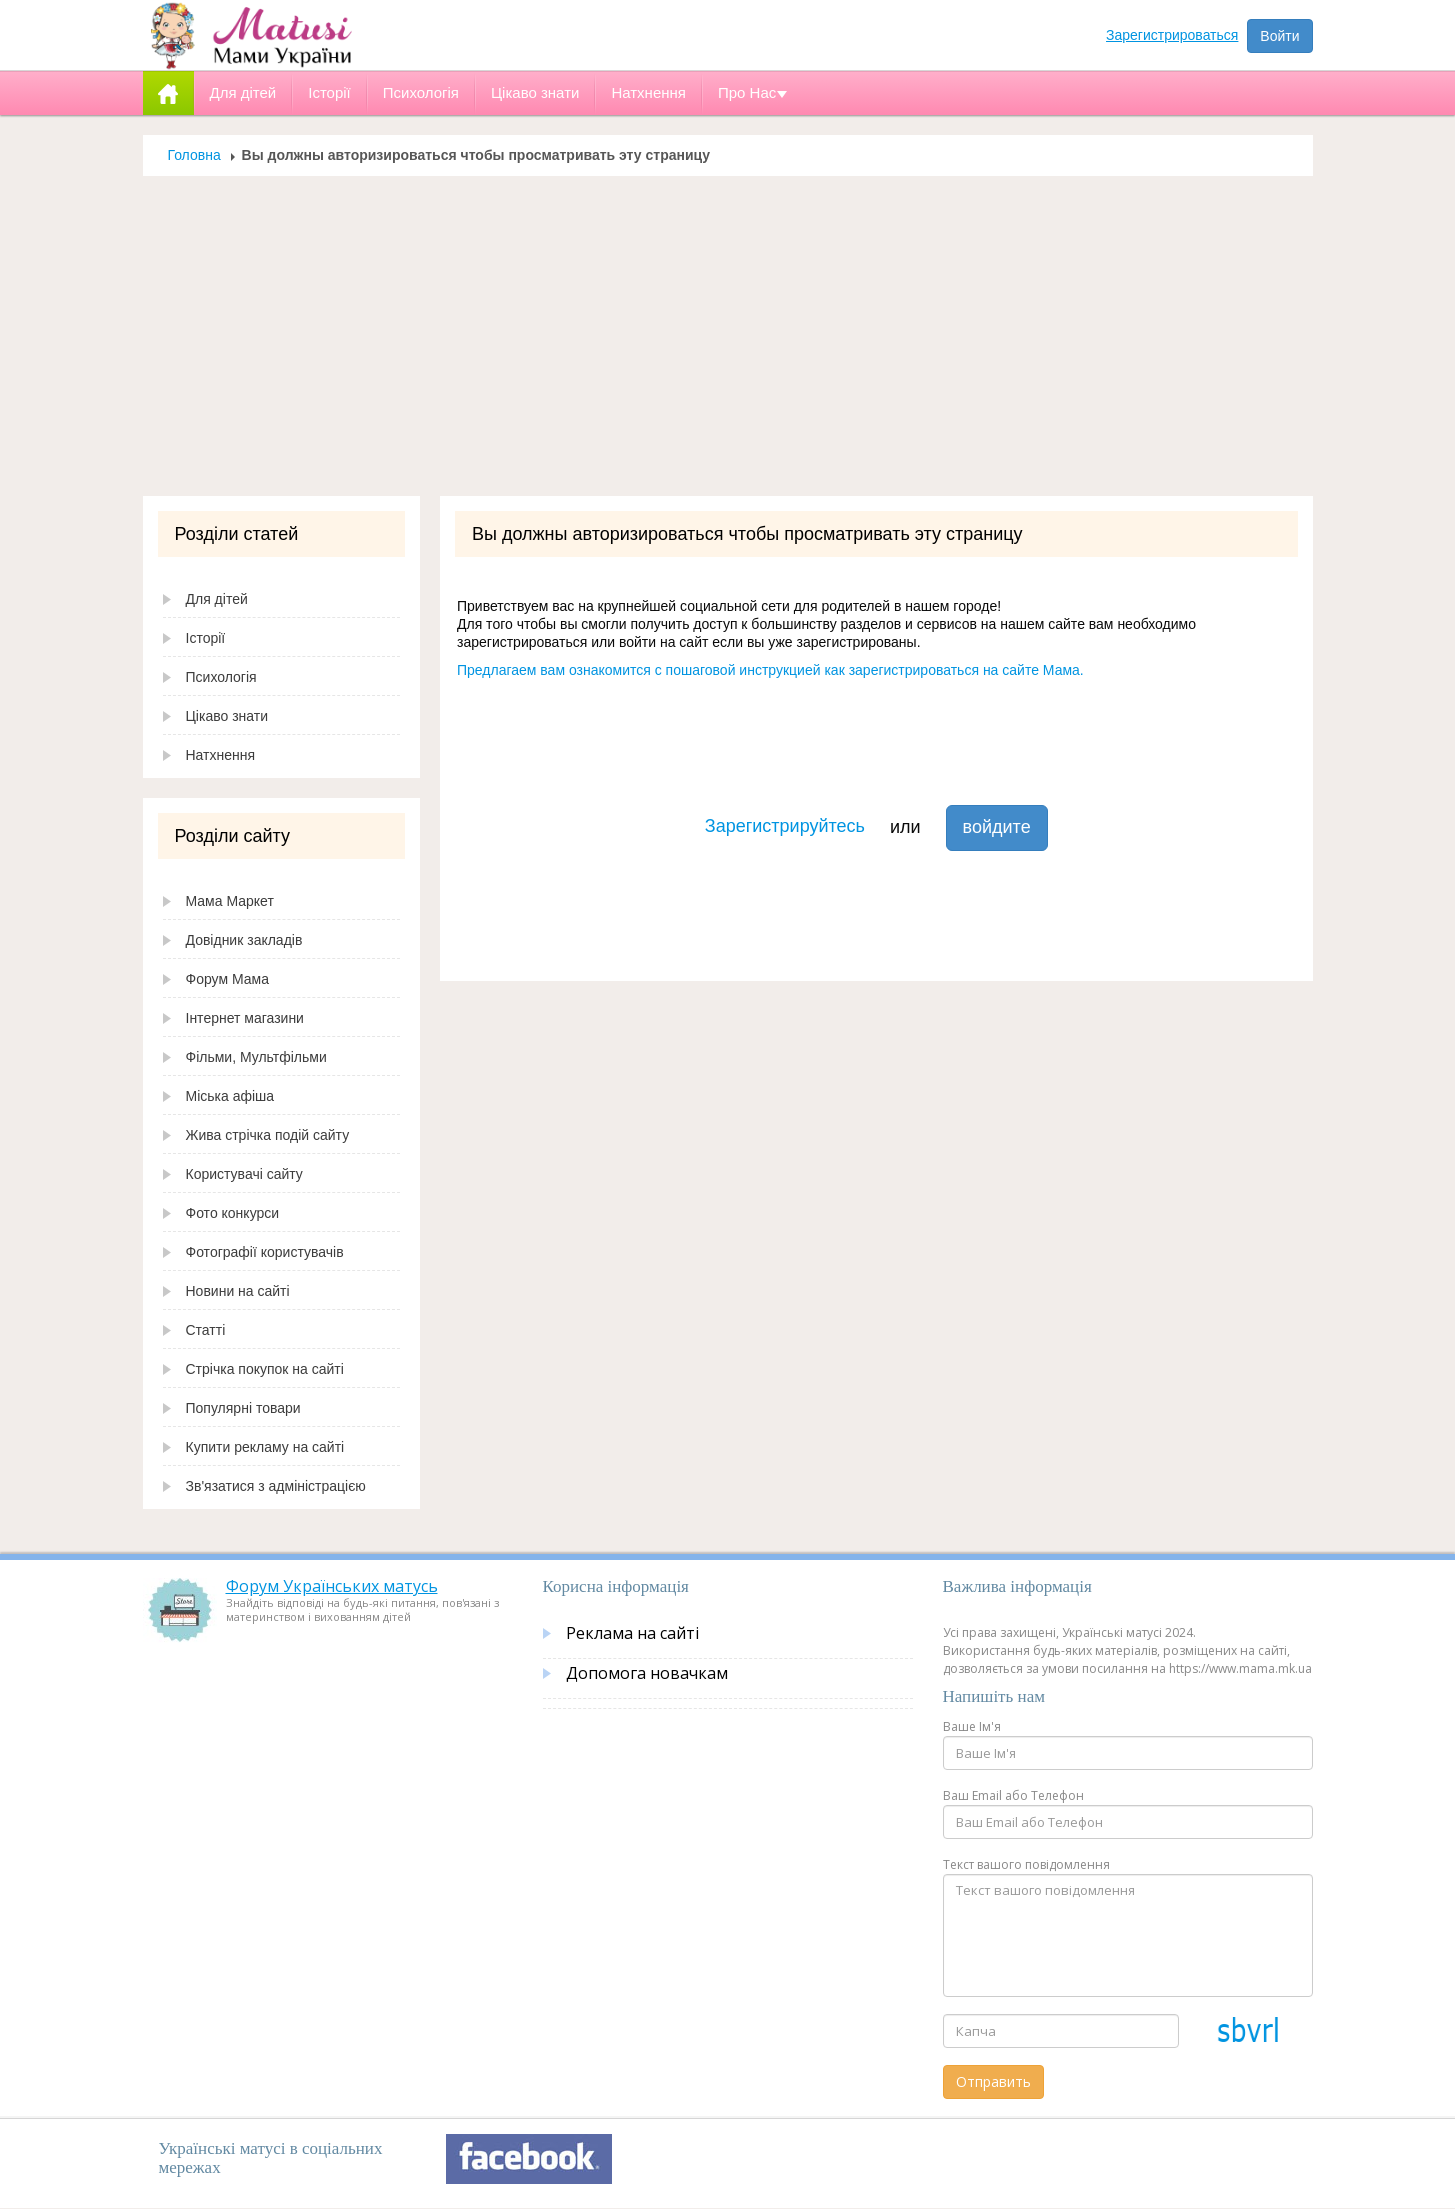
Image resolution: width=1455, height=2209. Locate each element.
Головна (194, 155)
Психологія (221, 677)
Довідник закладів (244, 940)
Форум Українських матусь (332, 1586)
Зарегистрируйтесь (785, 826)
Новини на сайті (238, 1291)
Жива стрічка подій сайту (268, 1135)
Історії (206, 638)
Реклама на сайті (632, 1633)
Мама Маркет (230, 901)
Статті (206, 1330)
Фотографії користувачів (265, 1252)
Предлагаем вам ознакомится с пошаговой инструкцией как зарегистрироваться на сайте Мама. (770, 670)
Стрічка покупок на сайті (265, 1369)
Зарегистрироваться (1172, 35)
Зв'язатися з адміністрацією (276, 1486)
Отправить (993, 2081)
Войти (1279, 36)
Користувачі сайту (244, 1174)
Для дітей (217, 599)
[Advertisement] (728, 336)
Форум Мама (227, 979)
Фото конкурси (233, 1213)
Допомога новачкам (647, 1673)
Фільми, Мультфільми (256, 1057)
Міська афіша (230, 1096)
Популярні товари (243, 1408)
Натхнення (221, 755)
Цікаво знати (227, 716)
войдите (997, 827)
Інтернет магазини (245, 1018)
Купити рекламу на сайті (265, 1447)
